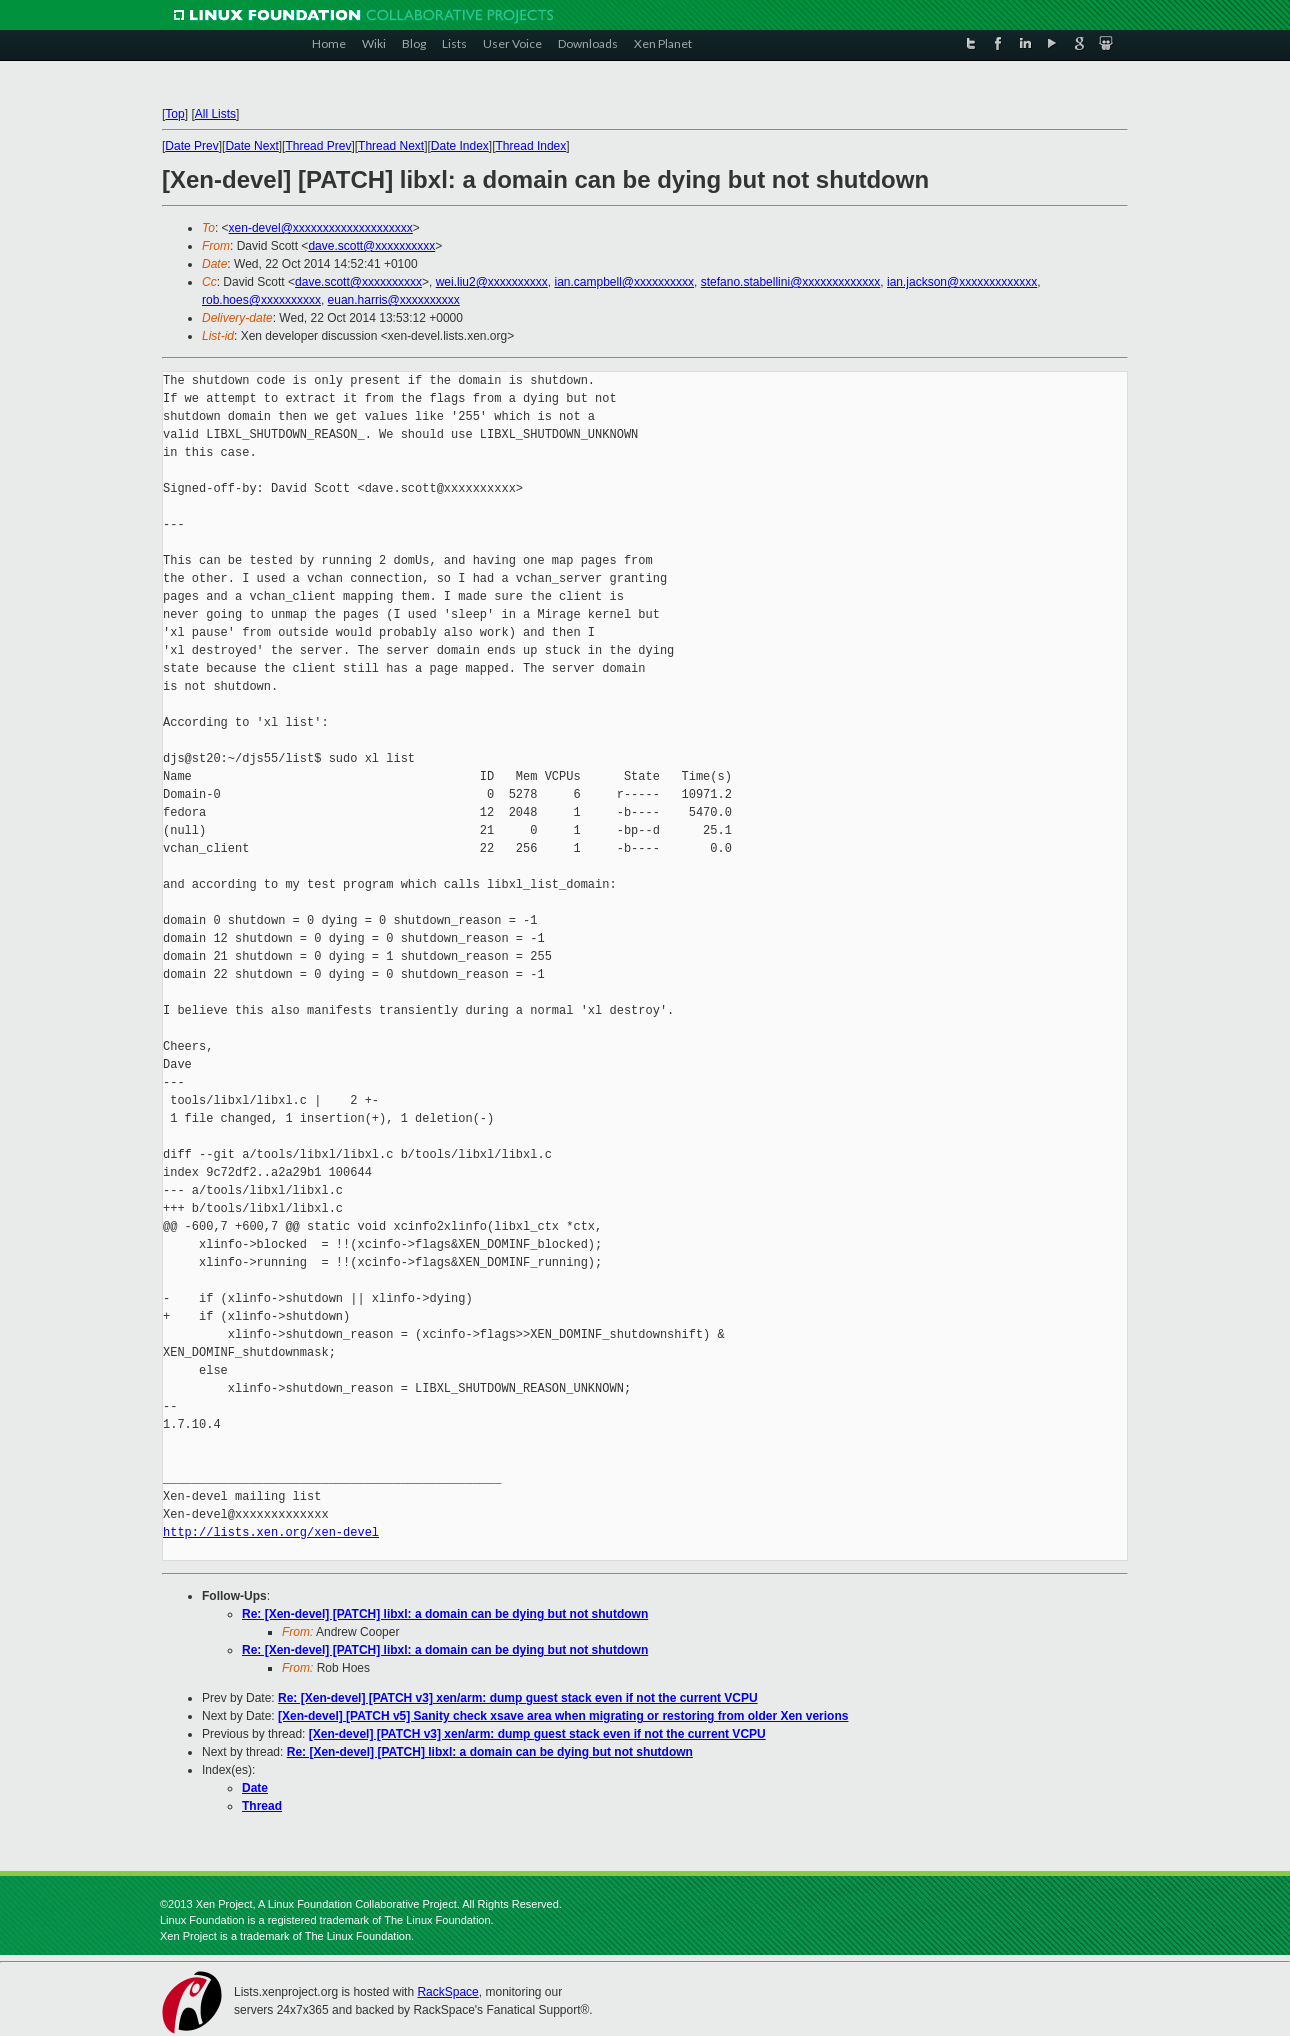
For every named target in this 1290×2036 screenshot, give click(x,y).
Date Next (251, 146)
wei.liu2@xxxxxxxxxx (492, 282)
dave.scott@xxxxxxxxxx (371, 246)
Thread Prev (318, 146)
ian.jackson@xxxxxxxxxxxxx (962, 282)
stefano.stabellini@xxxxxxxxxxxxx (791, 282)
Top (174, 114)
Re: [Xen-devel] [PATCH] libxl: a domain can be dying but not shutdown (445, 1614)
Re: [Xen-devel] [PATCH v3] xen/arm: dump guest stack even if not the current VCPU (518, 1698)
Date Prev (191, 146)
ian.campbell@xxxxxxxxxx (625, 282)
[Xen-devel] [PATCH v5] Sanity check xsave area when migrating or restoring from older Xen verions (563, 1716)
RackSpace (447, 1992)
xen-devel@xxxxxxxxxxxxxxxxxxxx (321, 228)
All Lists (215, 114)
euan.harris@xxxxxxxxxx (394, 300)
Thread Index (531, 146)
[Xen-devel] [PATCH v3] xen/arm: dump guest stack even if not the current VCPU (537, 1734)
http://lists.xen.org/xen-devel (271, 1532)
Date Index (460, 146)
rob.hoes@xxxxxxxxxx (261, 300)
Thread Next (391, 146)
